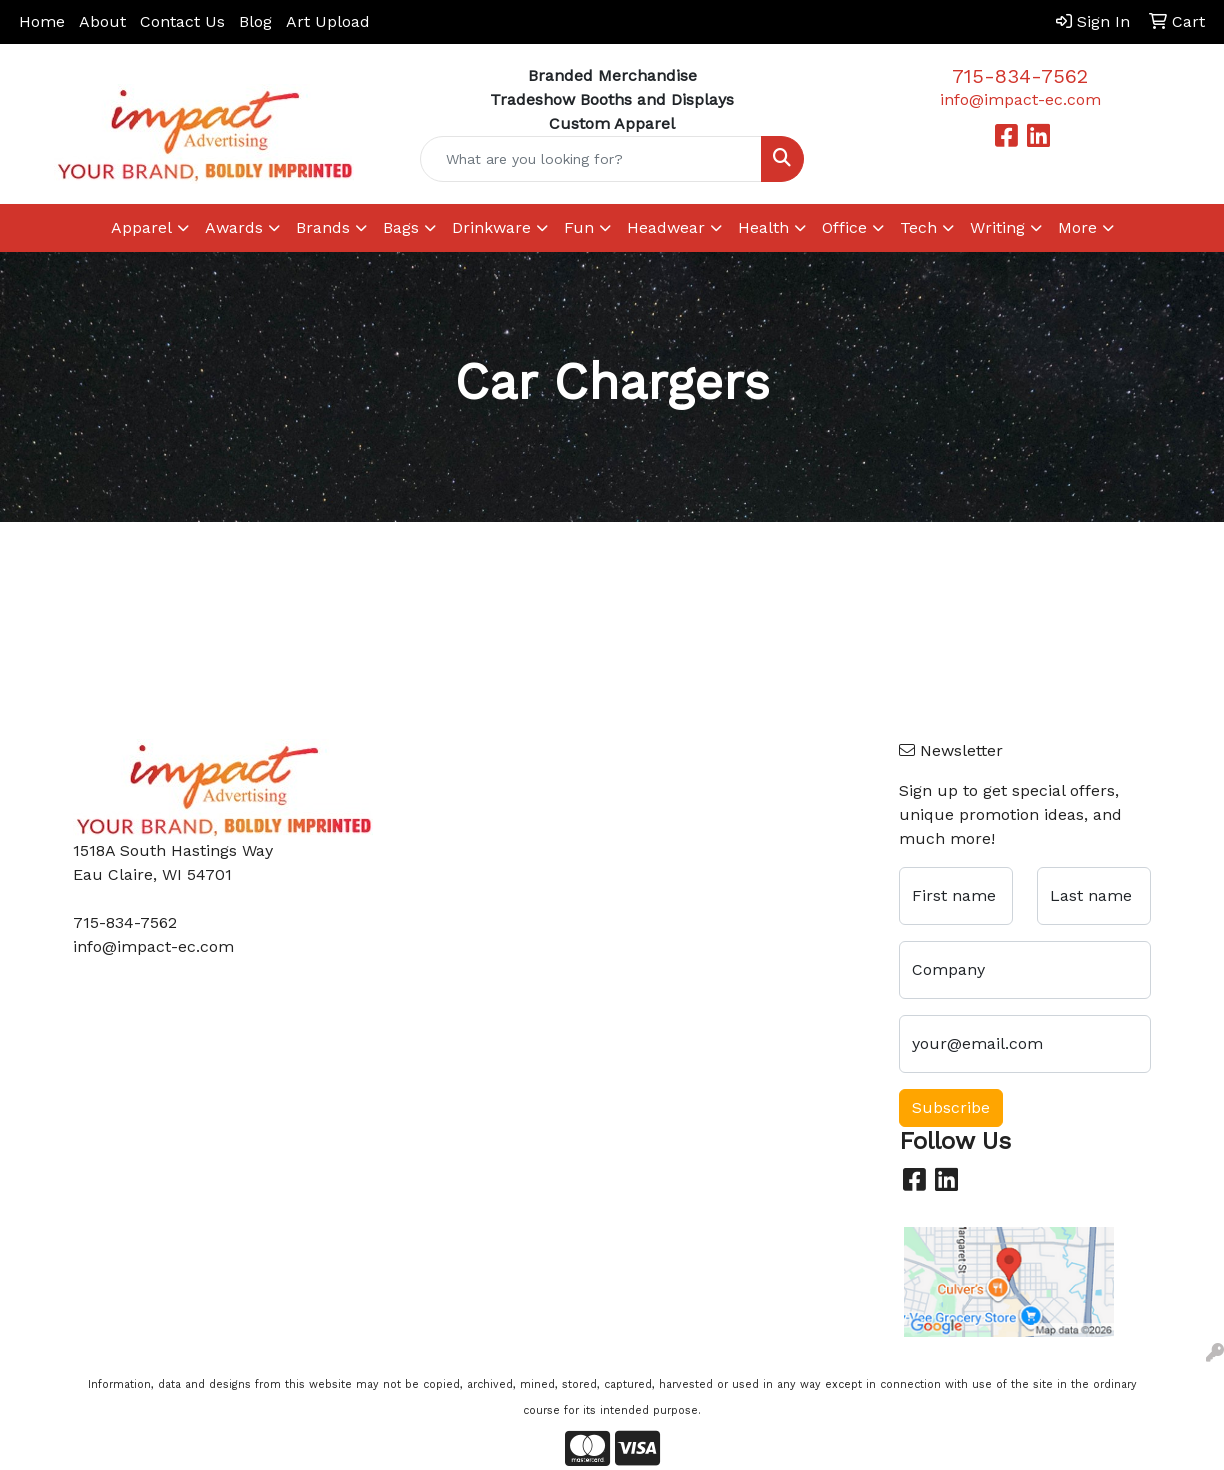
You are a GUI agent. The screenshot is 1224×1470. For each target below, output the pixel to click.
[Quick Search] (591, 159)
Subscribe (951, 1107)
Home (42, 21)
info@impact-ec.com (1020, 99)
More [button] (1077, 227)
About (102, 21)
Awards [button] (234, 227)
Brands (323, 227)
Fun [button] (579, 227)
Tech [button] (918, 227)
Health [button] (763, 227)
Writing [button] (997, 227)
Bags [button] (401, 227)
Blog (255, 21)
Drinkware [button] (491, 227)
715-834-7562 (1020, 76)
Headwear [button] (666, 227)
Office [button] (844, 227)
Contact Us (182, 21)
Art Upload (328, 21)
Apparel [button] (141, 227)
